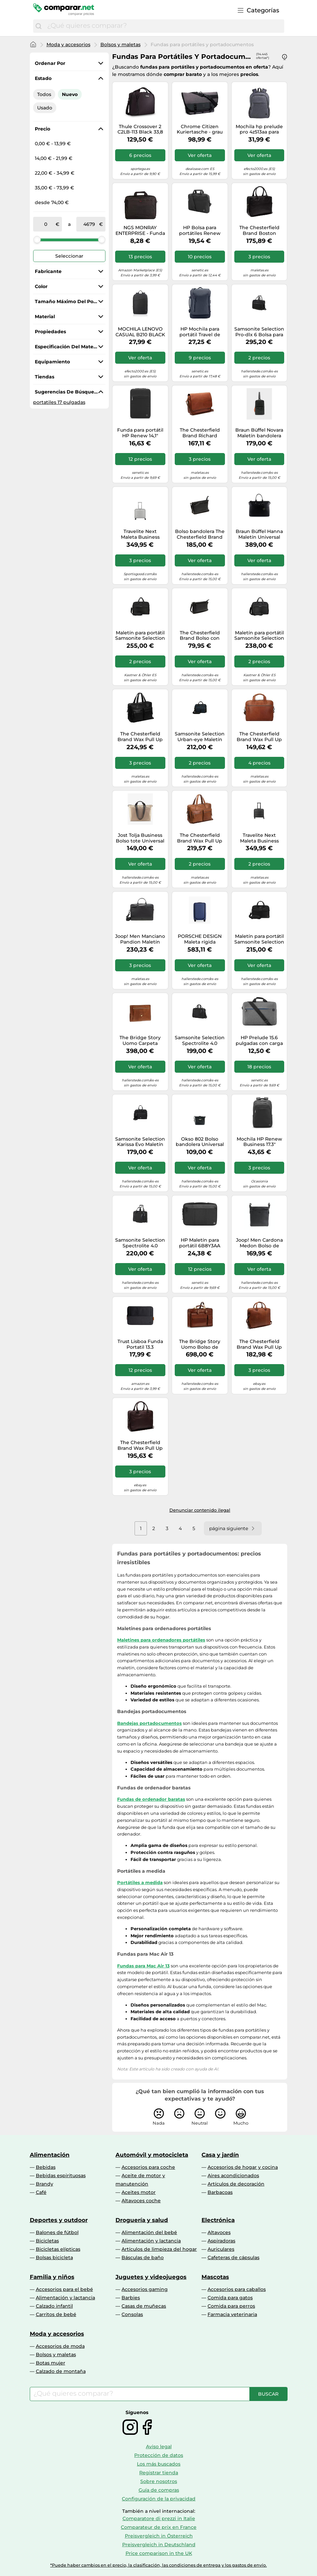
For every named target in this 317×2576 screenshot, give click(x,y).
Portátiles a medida (140, 1882)
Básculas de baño (143, 2257)
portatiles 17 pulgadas (59, 402)
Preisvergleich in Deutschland (158, 2545)
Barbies (131, 2298)
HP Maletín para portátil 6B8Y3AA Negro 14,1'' (199, 1243)
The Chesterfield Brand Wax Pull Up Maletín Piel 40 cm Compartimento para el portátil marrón (259, 736)
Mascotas (215, 2277)
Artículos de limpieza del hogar (159, 2249)
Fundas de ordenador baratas (151, 1799)
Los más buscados (158, 2464)
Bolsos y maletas (120, 44)
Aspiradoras (221, 2241)
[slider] (37, 239)
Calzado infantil (54, 2306)
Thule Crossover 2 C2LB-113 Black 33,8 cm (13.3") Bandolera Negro (140, 129)
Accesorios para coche (148, 2167)
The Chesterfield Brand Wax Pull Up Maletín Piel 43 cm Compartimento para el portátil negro (140, 736)
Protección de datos (158, 2455)
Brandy (44, 2184)
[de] (46, 224)
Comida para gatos (230, 2298)
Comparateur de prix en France (158, 2527)
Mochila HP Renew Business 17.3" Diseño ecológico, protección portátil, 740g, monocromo (259, 1142)
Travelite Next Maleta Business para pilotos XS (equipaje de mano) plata (140, 534)
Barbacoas (220, 2192)
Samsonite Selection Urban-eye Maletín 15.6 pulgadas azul (200, 736)
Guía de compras (159, 2490)
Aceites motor (139, 2192)
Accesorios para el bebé (64, 2289)
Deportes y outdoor (59, 2220)
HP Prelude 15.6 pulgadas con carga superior (259, 1040)
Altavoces (219, 2232)
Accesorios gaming (145, 2289)
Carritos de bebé (56, 2314)
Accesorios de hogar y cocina (243, 2167)
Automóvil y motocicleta (151, 2154)
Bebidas (46, 2167)
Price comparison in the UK (159, 2553)
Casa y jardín (220, 2154)
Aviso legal (159, 2447)
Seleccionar (69, 256)
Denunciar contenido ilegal (199, 1510)
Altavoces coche (141, 2201)
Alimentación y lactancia (151, 2241)
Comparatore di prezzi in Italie (159, 2518)
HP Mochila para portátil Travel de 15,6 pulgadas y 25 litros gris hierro (199, 332)
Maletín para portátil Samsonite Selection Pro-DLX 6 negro (140, 635)
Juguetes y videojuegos (150, 2277)
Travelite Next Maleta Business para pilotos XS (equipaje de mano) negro (259, 838)
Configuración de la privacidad (158, 2499)
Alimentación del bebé (149, 2232)
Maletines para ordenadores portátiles (161, 1639)
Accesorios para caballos (237, 2289)
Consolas (132, 2314)
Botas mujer (50, 2363)
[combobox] (164, 26)
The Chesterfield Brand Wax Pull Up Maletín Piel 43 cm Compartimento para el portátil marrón (199, 838)
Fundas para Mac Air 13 (143, 1965)
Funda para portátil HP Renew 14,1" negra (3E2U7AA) (140, 433)
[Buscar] (38, 26)
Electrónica (218, 2220)
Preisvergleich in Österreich (159, 2536)
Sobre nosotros (158, 2481)
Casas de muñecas (144, 2306)
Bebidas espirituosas (61, 2175)
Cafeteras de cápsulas (233, 2257)
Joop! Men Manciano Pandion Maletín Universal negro (140, 939)
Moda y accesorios (68, 44)
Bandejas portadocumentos (149, 1723)
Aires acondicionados (233, 2175)
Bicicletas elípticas (58, 2249)
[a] (89, 224)
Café (41, 2192)
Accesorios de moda (60, 2346)
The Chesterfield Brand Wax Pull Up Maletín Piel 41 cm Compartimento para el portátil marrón (259, 1344)
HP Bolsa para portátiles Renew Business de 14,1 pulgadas (200, 230)
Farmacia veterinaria (232, 2314)
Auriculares (221, 2249)
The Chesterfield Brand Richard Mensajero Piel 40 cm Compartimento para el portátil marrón (200, 433)
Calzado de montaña (61, 2371)
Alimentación (50, 2154)
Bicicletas (47, 2241)
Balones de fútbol (57, 2232)
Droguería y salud (141, 2220)
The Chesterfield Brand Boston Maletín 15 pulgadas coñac (259, 230)
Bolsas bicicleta (54, 2257)
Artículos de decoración (236, 2184)
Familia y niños (52, 2277)
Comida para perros (231, 2306)
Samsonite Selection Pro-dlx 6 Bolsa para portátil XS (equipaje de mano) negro (259, 332)
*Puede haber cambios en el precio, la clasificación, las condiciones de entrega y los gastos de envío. (158, 2565)
